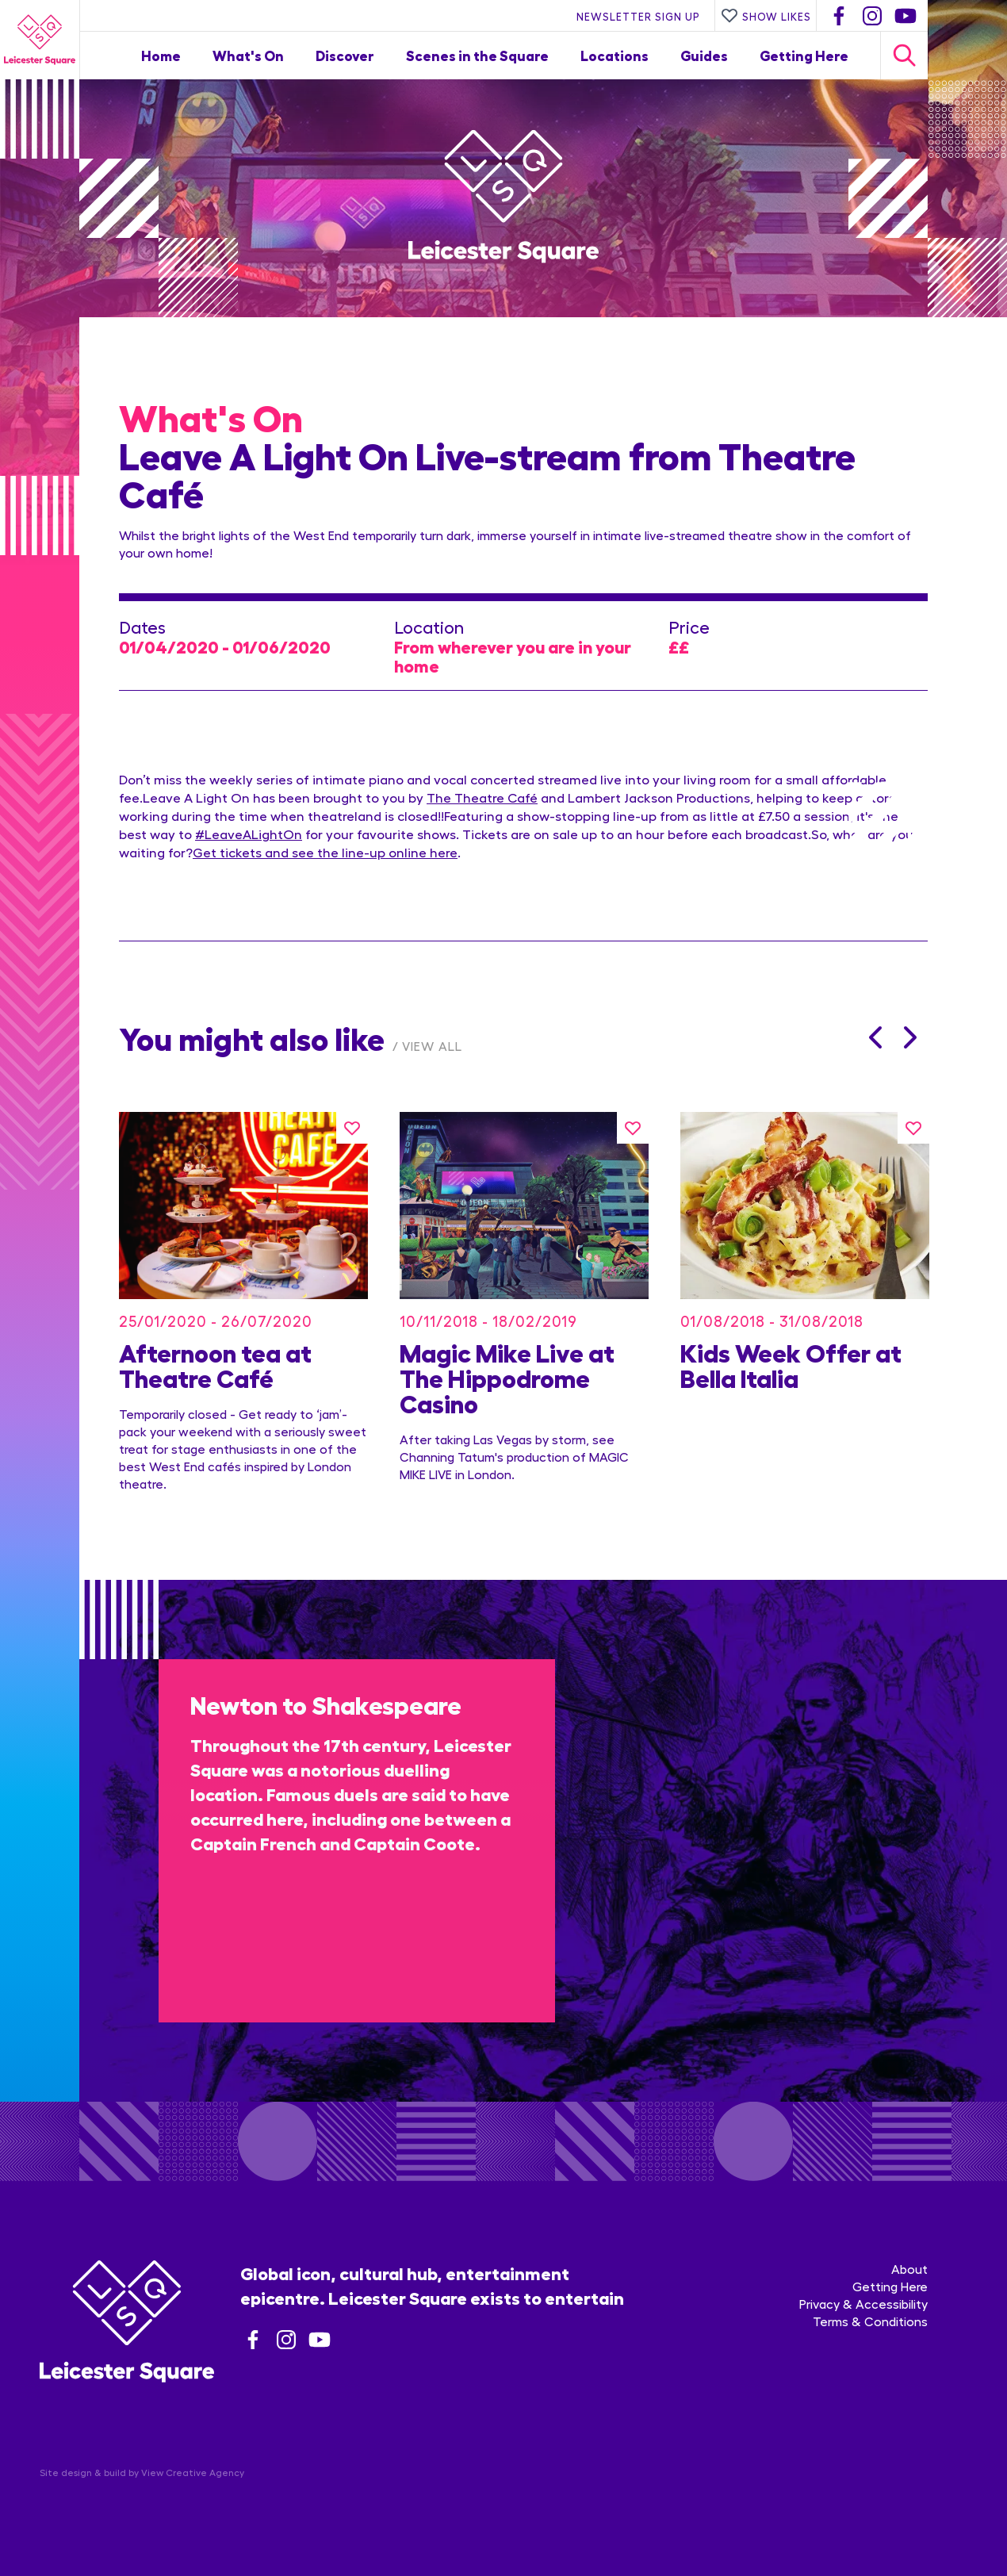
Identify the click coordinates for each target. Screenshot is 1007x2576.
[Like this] (352, 1128)
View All (432, 1045)
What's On (248, 55)
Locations (614, 55)
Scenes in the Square (477, 55)
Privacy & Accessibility (863, 2303)
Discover (345, 55)
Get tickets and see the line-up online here (325, 852)
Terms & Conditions (870, 2321)
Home (161, 55)
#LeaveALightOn (248, 833)
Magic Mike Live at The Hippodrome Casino (507, 1376)
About (909, 2268)
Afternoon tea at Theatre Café (215, 1364)
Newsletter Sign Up (638, 16)
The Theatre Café (482, 797)
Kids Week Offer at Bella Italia (791, 1364)
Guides (704, 55)
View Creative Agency (192, 2472)
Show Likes (766, 16)
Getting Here (804, 55)
